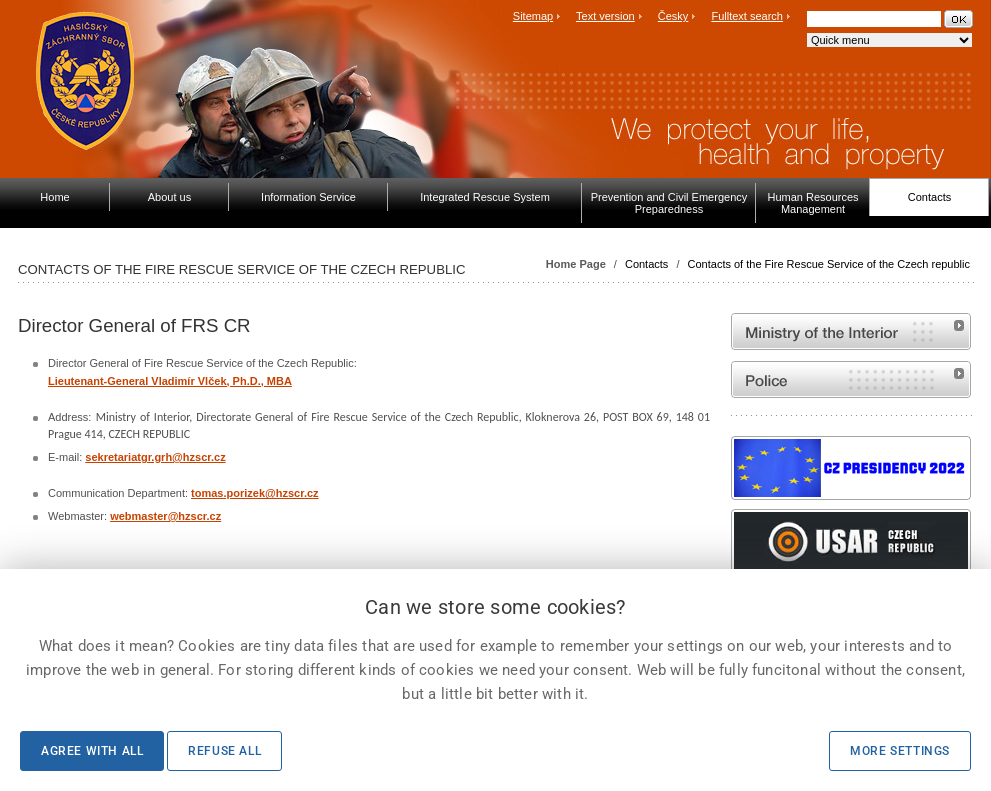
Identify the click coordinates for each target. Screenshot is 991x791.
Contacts (646, 264)
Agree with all (92, 751)
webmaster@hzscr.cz (165, 516)
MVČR (851, 331)
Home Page (576, 264)
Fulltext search (747, 16)
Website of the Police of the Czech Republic (851, 379)
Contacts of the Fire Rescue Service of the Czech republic (829, 264)
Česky (673, 16)
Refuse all (224, 751)
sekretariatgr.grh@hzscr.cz (155, 457)
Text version (605, 16)
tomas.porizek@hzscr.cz (255, 493)
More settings (900, 751)
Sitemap (533, 16)
